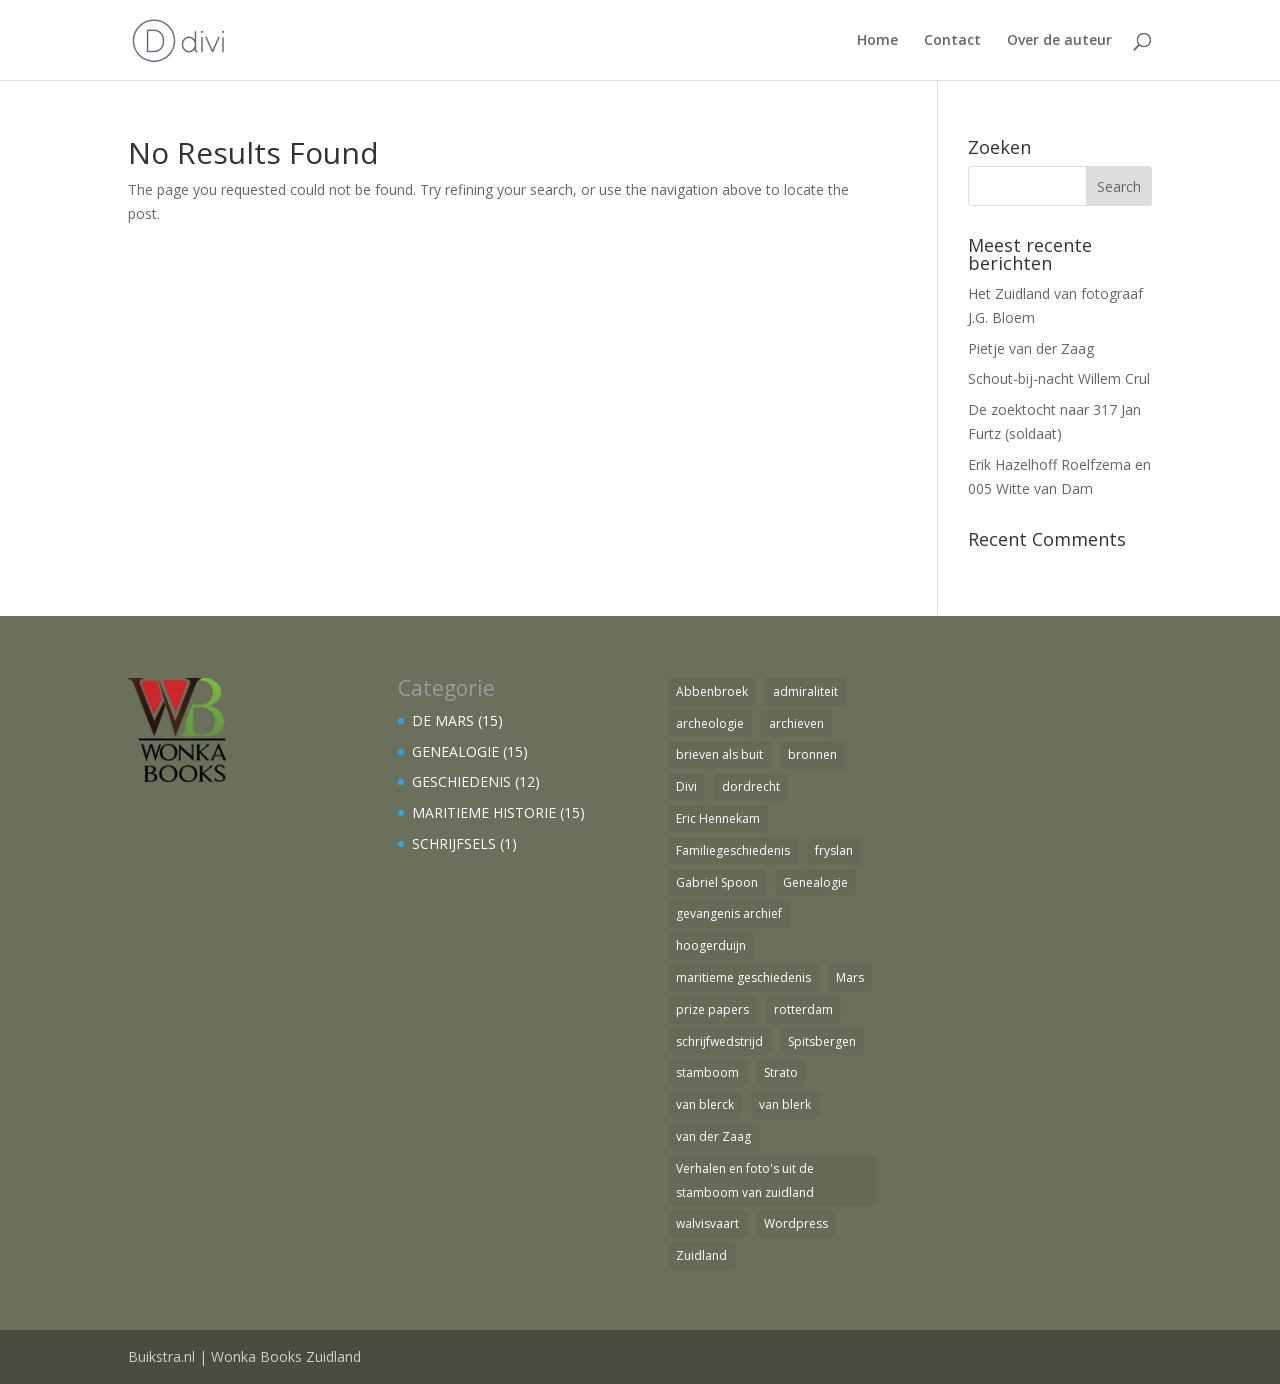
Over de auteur (1059, 41)
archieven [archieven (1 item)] (796, 723)
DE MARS (443, 720)
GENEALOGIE (455, 751)
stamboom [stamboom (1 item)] (707, 1072)
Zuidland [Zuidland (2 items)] (701, 1255)
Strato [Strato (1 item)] (781, 1072)
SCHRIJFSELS (454, 843)
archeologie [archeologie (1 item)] (710, 723)
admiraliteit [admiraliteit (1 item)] (805, 691)
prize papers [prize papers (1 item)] (712, 1009)
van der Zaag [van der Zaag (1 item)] (713, 1136)
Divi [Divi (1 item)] (686, 786)
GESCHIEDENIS (461, 781)
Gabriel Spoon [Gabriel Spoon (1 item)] (717, 882)
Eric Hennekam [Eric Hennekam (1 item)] (718, 818)
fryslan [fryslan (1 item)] (834, 850)
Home (877, 41)
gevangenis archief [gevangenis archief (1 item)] (729, 913)
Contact (952, 41)
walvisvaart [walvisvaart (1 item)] (707, 1223)
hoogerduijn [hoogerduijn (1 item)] (711, 945)
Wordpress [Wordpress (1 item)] (796, 1223)
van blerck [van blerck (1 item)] (705, 1104)
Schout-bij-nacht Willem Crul (1059, 378)
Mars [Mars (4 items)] (850, 977)
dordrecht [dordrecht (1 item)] (751, 786)
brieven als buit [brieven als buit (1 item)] (719, 754)
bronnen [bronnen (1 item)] (812, 754)
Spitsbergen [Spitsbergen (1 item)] (822, 1041)
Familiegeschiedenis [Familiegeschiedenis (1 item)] (733, 850)
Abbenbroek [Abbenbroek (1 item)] (712, 691)
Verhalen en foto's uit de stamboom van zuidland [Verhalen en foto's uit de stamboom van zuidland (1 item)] (745, 1180)
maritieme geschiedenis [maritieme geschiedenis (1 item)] (743, 977)
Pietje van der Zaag (1031, 348)
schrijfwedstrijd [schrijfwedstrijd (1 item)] (719, 1041)
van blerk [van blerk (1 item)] (785, 1104)
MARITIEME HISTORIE (484, 812)
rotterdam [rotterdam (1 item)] (803, 1009)
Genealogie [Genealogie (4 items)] (815, 882)
